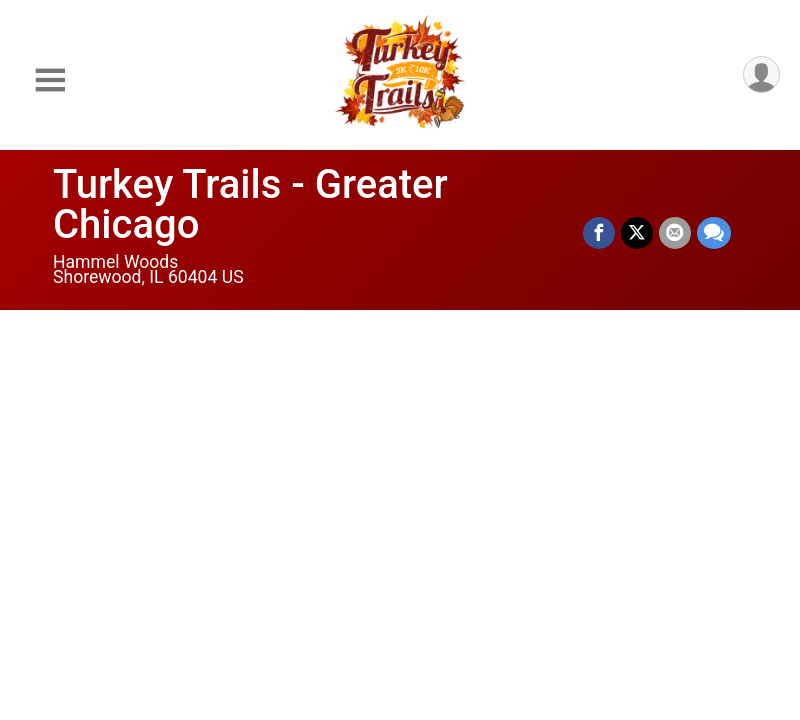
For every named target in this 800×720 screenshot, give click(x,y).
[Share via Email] (675, 233)
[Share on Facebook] (599, 233)
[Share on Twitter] (637, 233)
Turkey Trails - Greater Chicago (250, 204)
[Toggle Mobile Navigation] (50, 80)
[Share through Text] (714, 233)
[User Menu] (761, 74)
